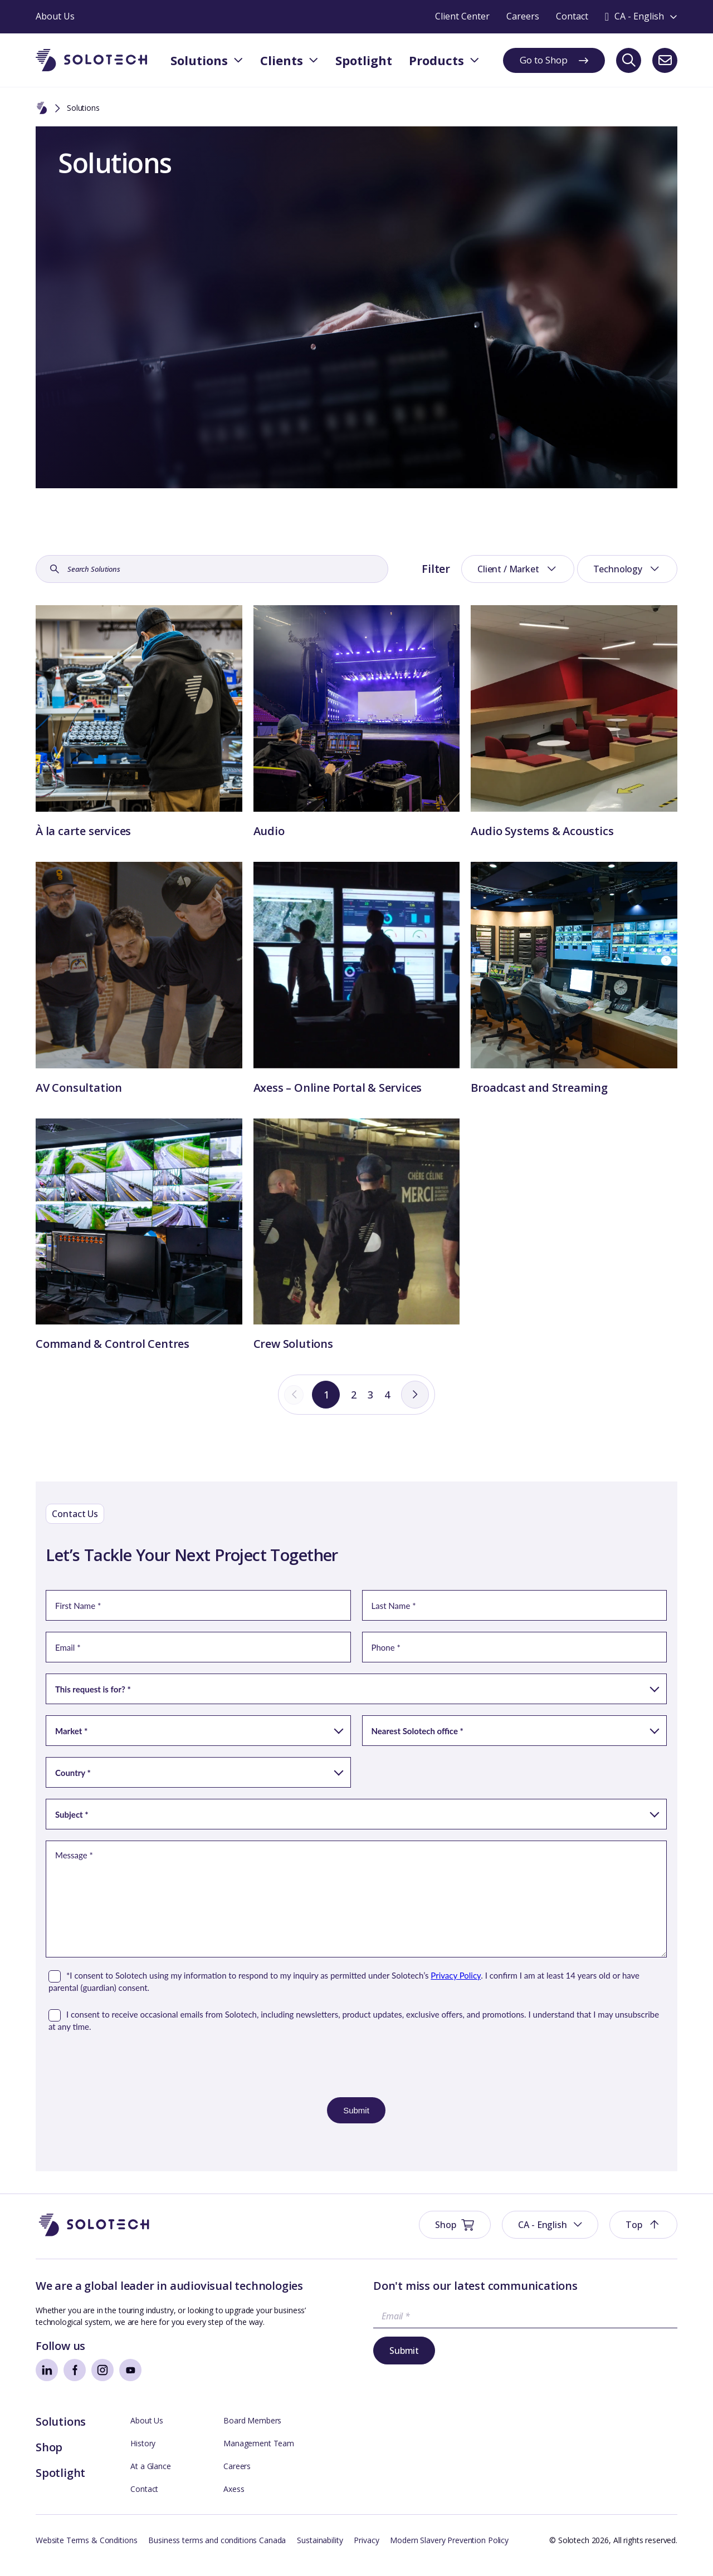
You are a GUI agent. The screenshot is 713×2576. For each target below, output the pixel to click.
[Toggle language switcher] (641, 16)
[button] (550, 2235)
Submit (404, 2361)
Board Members (252, 2431)
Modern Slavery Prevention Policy (449, 2550)
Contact (144, 2499)
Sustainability (320, 2550)
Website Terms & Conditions (86, 2550)
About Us (146, 2431)
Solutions (61, 2432)
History (142, 2454)
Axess (233, 2499)
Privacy (366, 2550)
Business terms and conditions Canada (217, 2550)
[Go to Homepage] (94, 2235)
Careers (237, 2476)
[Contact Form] (356, 1874)
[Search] (628, 60)
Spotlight (60, 2483)
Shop (49, 2457)
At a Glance (150, 2476)
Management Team (258, 2454)
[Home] (42, 108)
